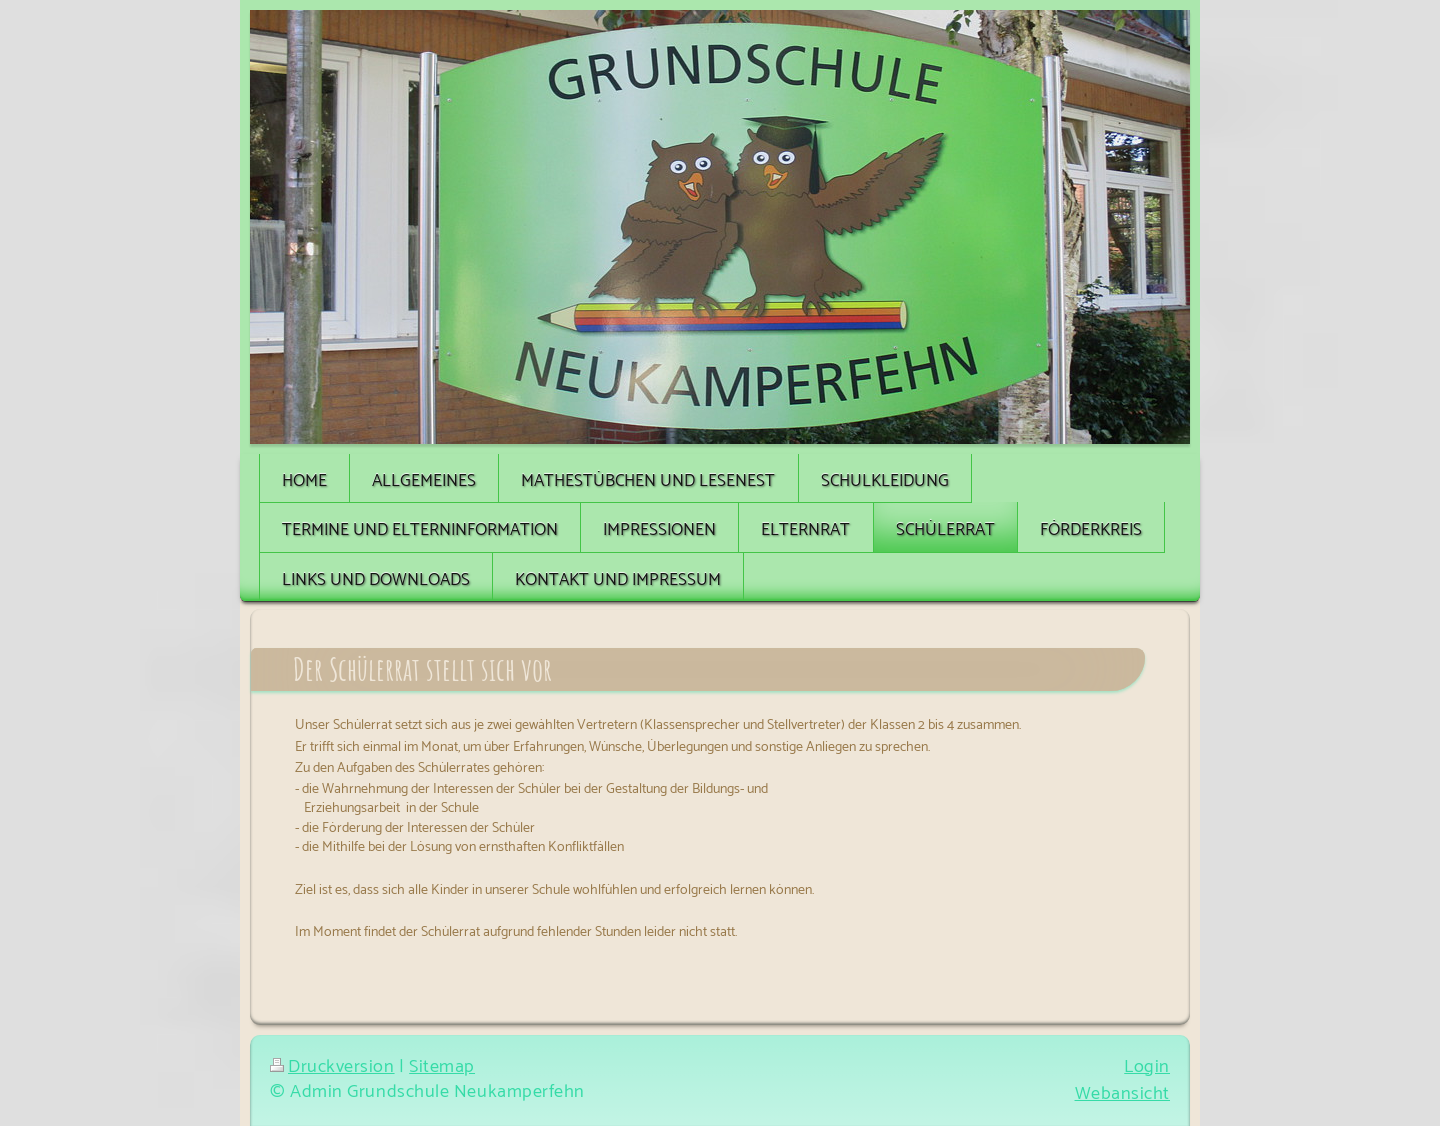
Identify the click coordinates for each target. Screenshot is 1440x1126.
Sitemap (442, 1067)
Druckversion (332, 1067)
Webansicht (1122, 1094)
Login (1147, 1067)
